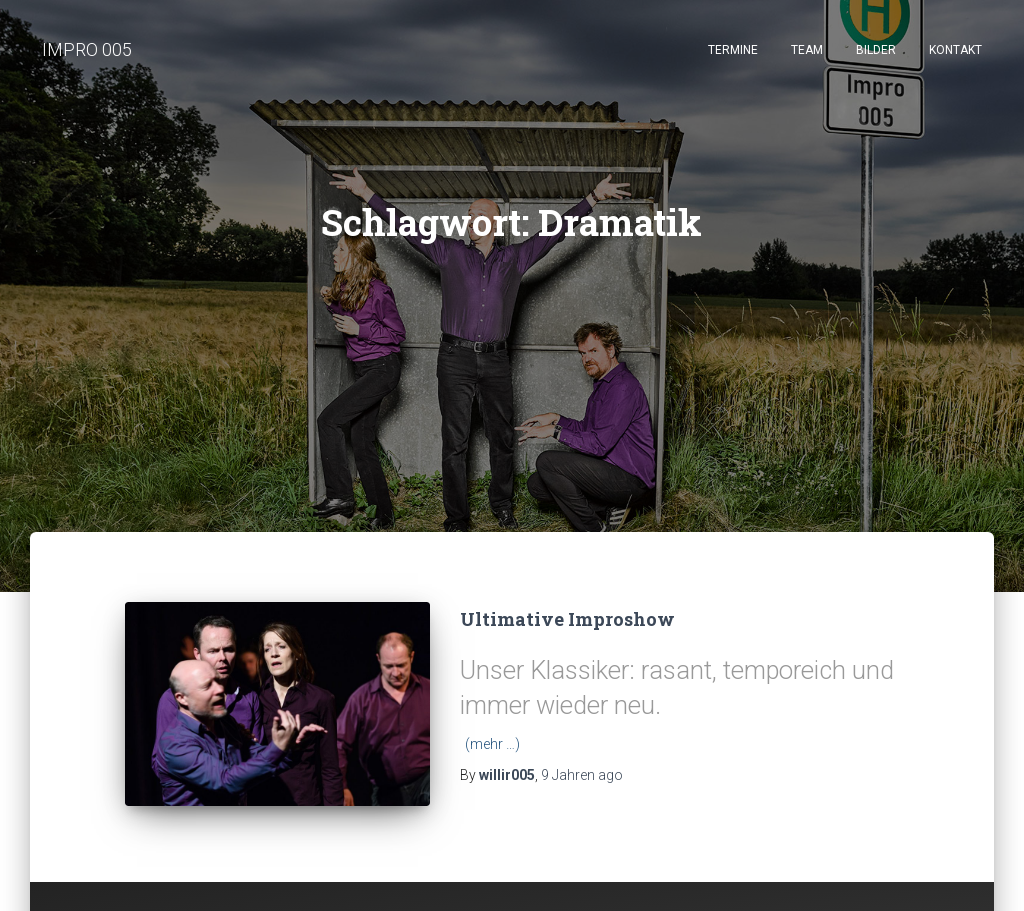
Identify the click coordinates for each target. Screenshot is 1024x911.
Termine (733, 50)
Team (807, 50)
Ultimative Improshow (567, 619)
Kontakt (955, 50)
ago (582, 775)
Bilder (876, 50)
